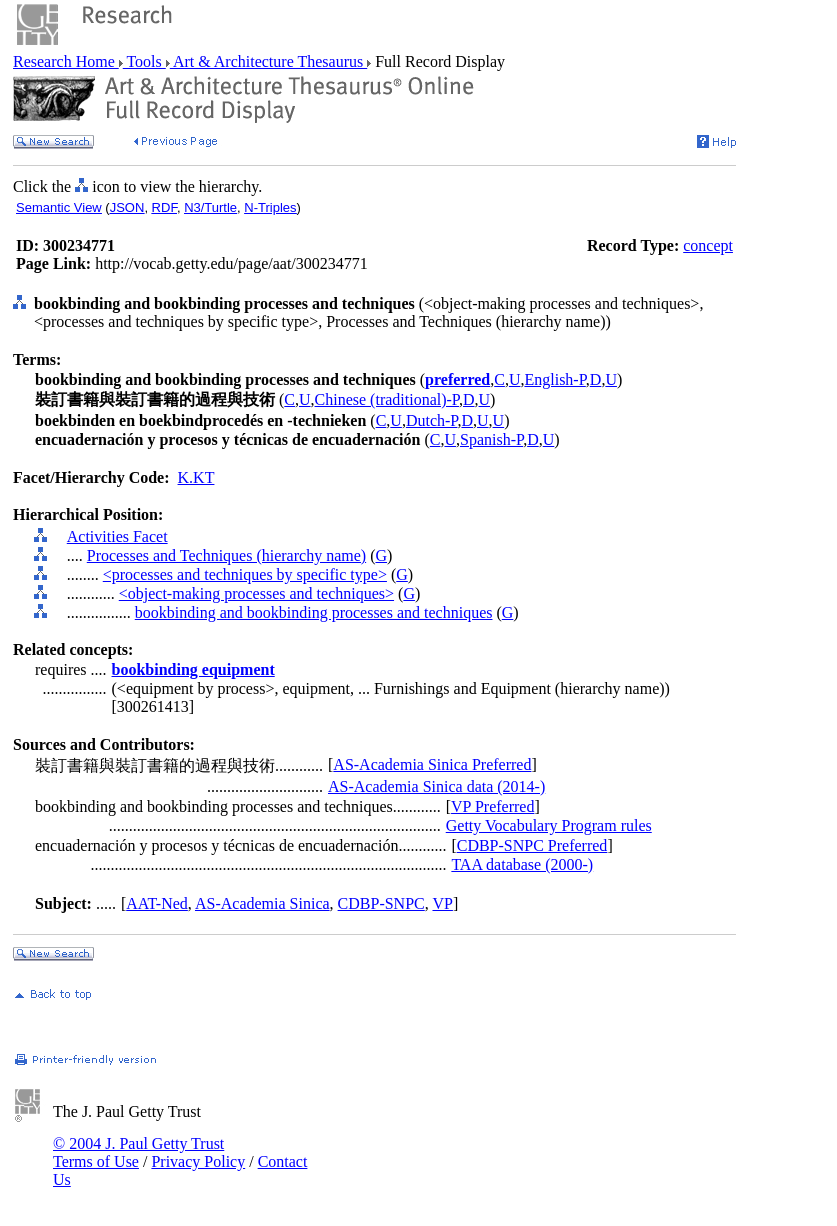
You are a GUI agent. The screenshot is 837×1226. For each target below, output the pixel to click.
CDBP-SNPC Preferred (532, 845)
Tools (144, 61)
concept (708, 245)
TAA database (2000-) (522, 864)
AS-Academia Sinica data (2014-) (436, 786)
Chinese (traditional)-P (387, 399)
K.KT (196, 477)
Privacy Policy (198, 1161)
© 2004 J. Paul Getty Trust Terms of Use (138, 1152)
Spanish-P (491, 439)
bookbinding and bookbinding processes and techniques (314, 612)
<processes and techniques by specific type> (245, 574)
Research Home (66, 61)
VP (442, 903)
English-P (554, 379)
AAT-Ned (157, 903)
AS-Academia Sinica (262, 903)
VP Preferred (492, 806)
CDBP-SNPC (381, 903)
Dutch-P (432, 420)
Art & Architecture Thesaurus (268, 61)
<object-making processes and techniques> (256, 593)
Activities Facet (117, 536)
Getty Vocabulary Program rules (549, 825)
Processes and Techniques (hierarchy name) (226, 555)
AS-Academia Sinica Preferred (432, 764)
